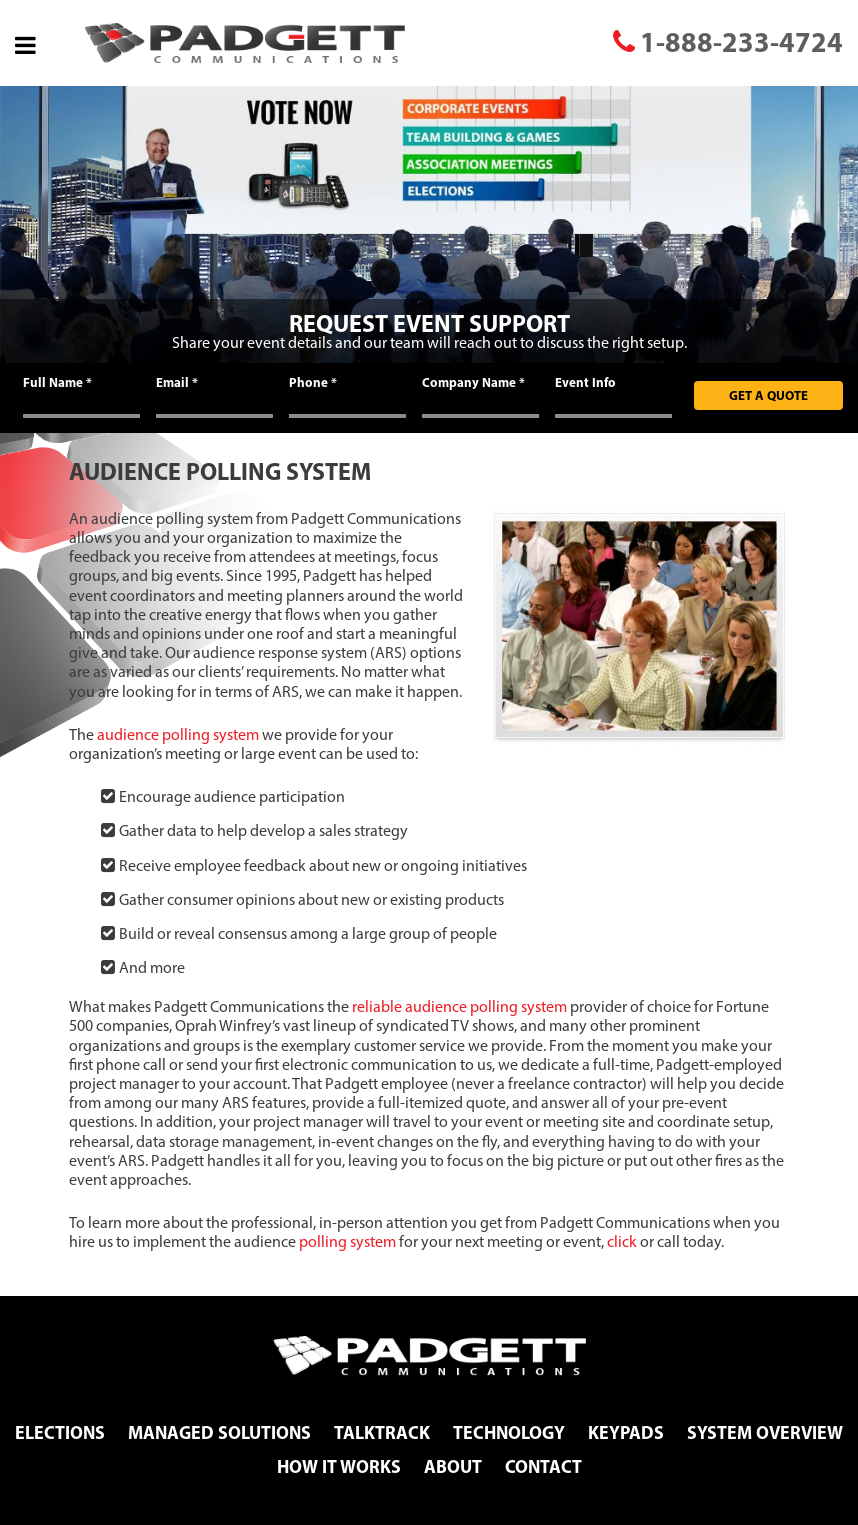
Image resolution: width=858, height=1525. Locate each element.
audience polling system (178, 734)
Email (177, 382)
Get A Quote (768, 395)
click (622, 1241)
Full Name (57, 382)
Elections (60, 1432)
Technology (509, 1432)
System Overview (765, 1432)
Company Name (473, 382)
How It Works (339, 1466)
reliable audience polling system (459, 1006)
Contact (543, 1466)
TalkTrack (382, 1432)
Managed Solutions (219, 1432)
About (453, 1466)
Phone (313, 382)
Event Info (585, 382)
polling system (347, 1241)
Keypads (626, 1432)
